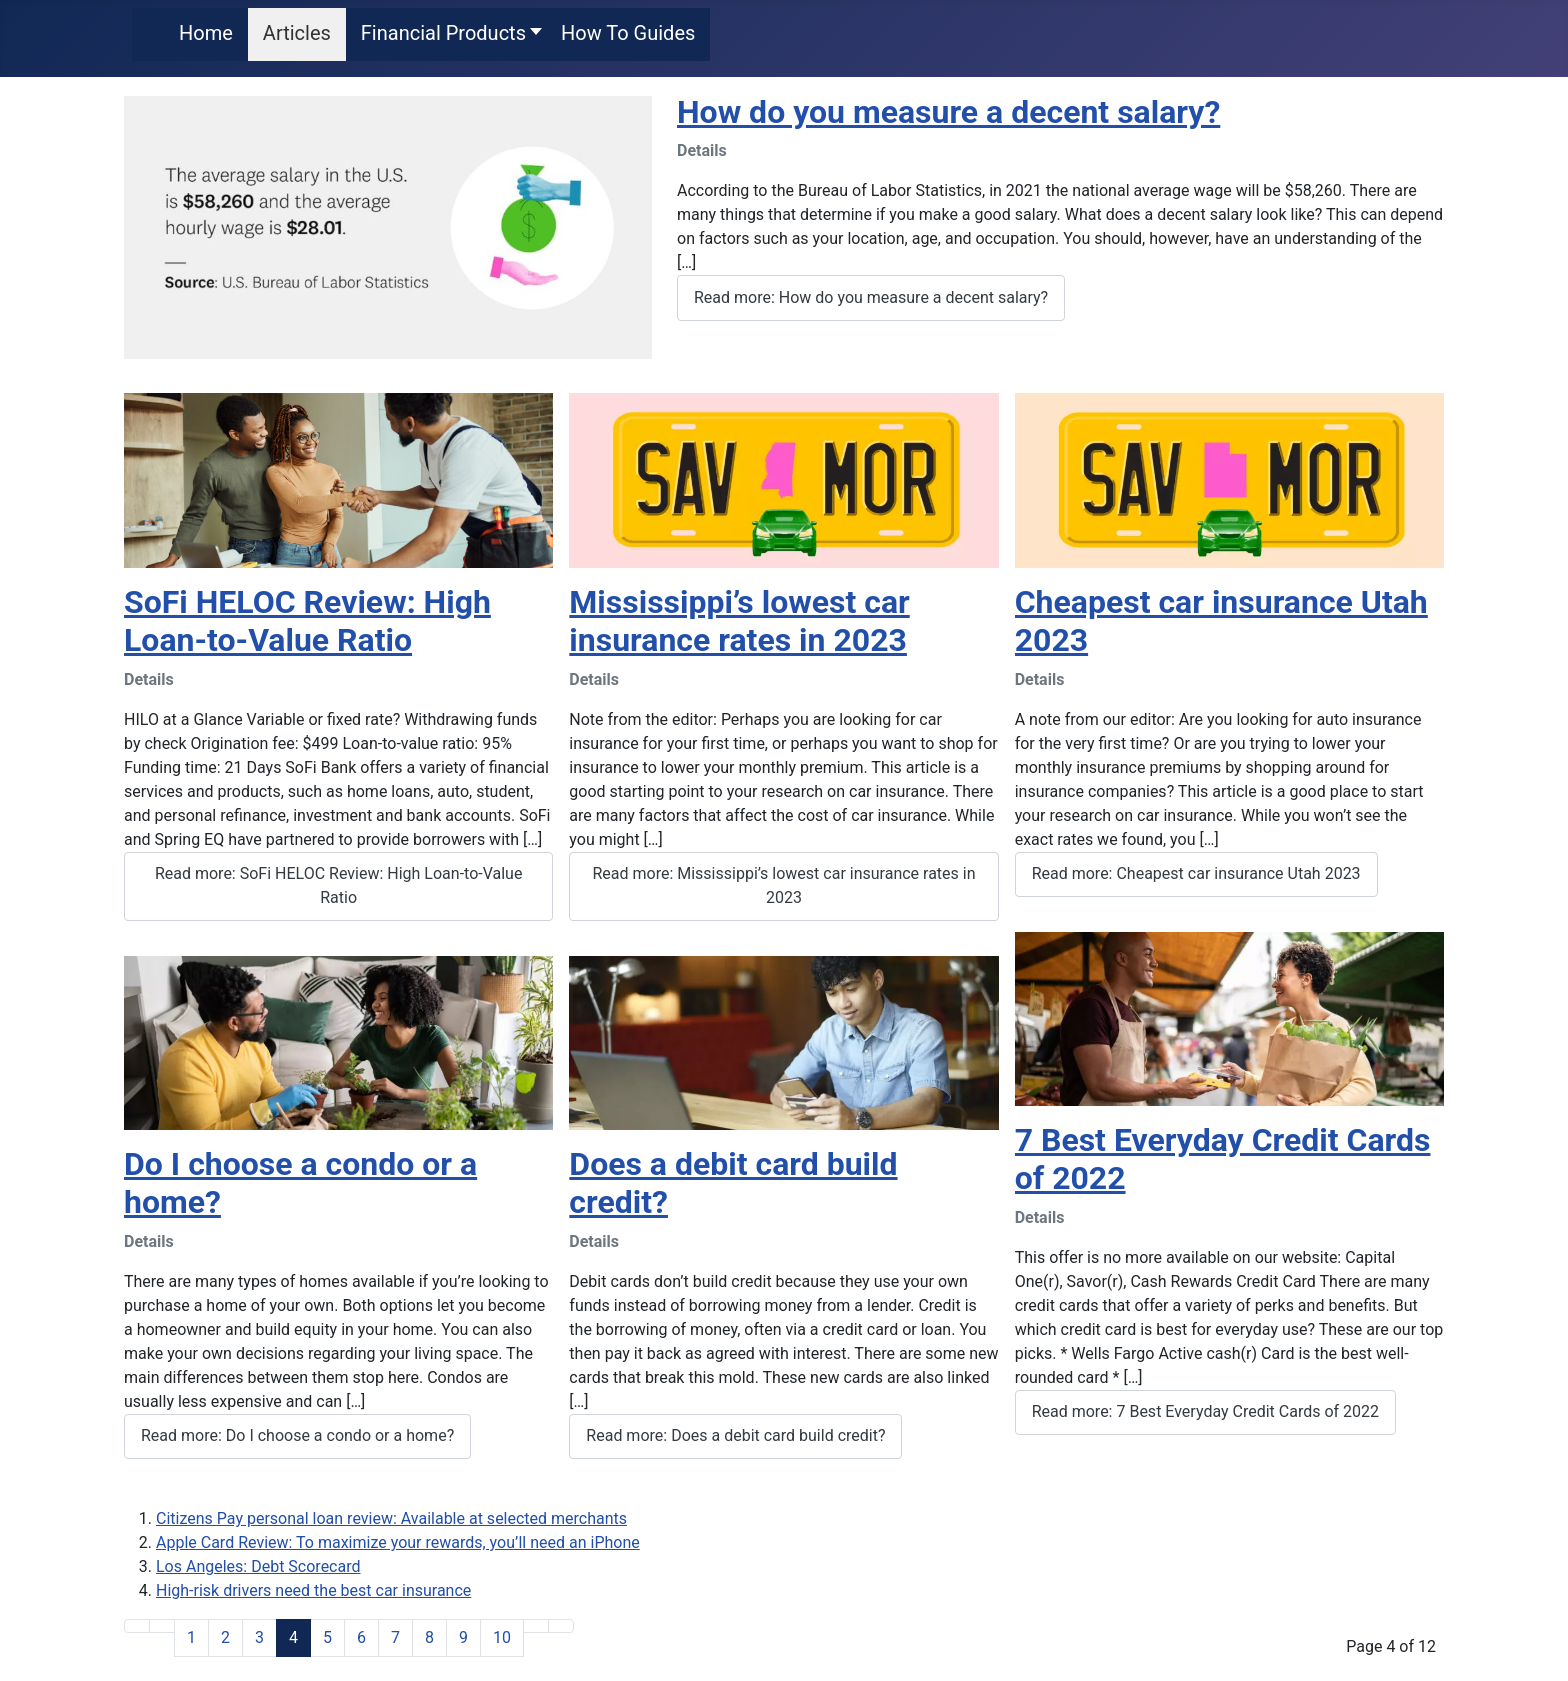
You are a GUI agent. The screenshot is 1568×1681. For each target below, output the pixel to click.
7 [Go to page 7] (395, 1637)
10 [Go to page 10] (502, 1637)
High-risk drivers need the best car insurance (313, 1590)
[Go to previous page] (162, 1626)
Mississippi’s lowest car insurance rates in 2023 (739, 621)
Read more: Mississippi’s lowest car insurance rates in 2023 (783, 885)
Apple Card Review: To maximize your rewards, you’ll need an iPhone (398, 1542)
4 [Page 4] (293, 1637)
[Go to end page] (561, 1626)
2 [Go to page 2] (225, 1637)
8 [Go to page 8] (429, 1637)
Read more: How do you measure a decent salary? (871, 297)
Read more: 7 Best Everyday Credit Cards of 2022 (1205, 1411)
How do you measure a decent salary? (948, 112)
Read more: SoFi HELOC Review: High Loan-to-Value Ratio (339, 885)
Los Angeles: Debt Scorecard (258, 1566)
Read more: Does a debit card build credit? (735, 1435)
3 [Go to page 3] (259, 1637)
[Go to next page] (536, 1626)
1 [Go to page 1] (191, 1637)
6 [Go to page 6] (361, 1637)
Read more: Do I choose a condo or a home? (297, 1435)
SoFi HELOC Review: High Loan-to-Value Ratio (307, 621)
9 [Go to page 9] (463, 1637)
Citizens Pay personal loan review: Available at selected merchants (391, 1518)
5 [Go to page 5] (327, 1637)
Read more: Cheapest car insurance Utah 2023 (1196, 873)
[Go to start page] (137, 1626)
